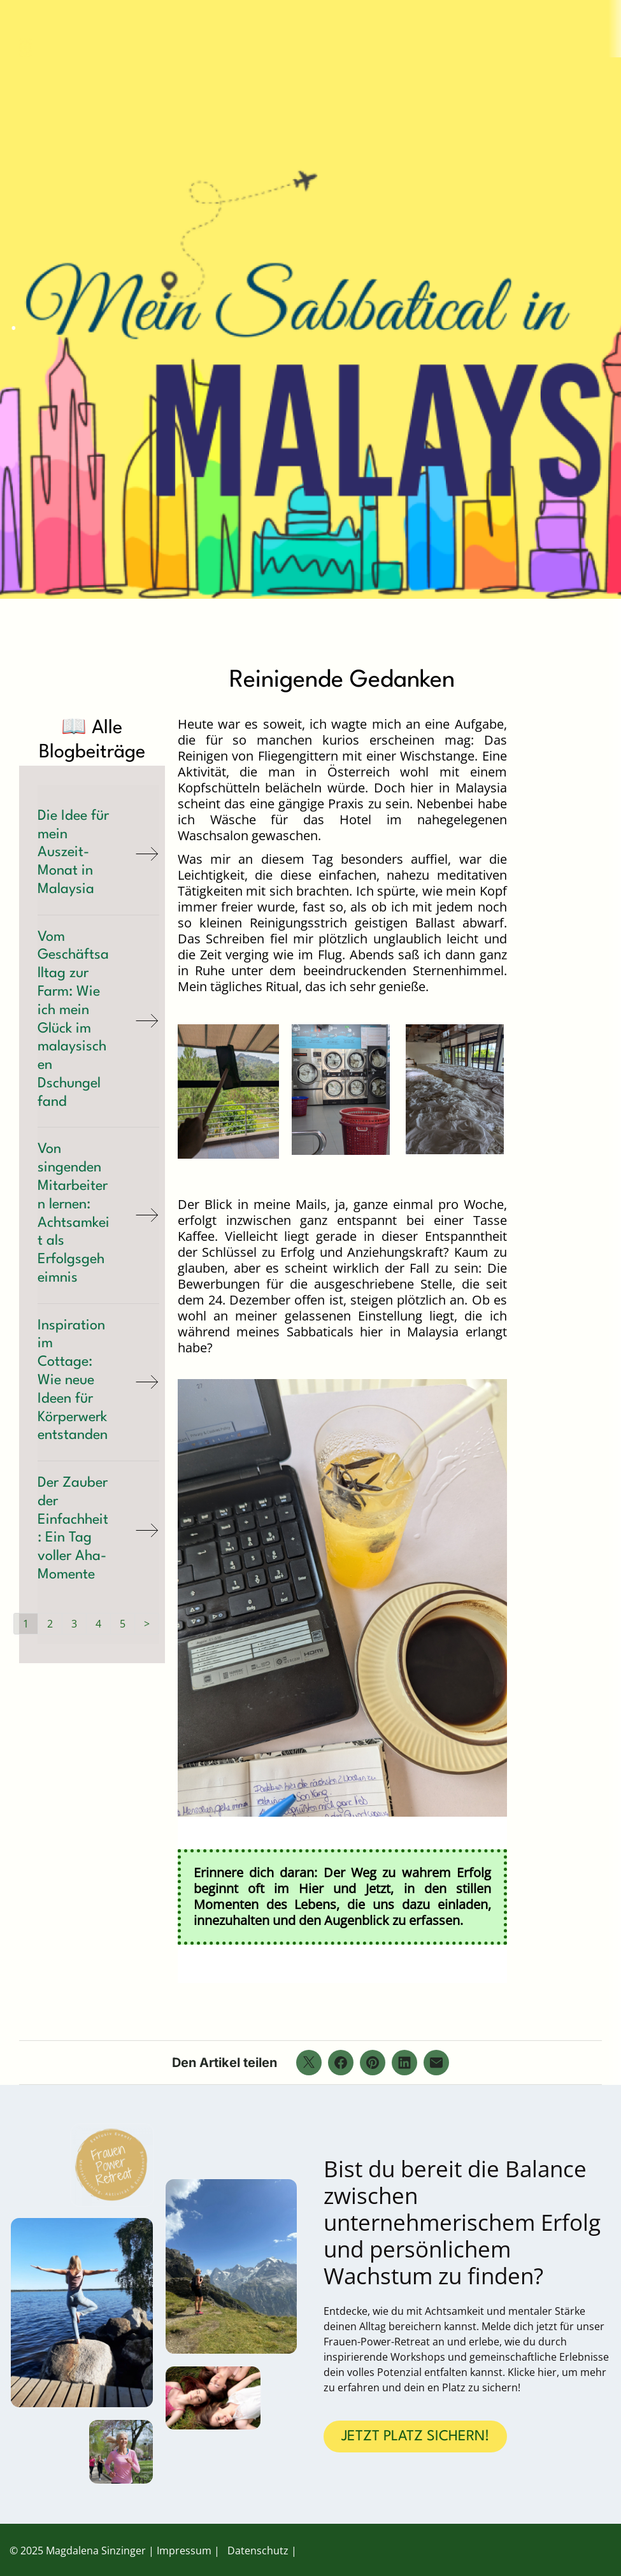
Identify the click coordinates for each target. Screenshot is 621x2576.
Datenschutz (258, 2551)
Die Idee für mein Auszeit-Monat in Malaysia (73, 852)
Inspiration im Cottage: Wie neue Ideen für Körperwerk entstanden (73, 1381)
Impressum (184, 2551)
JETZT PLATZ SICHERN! (415, 2436)
